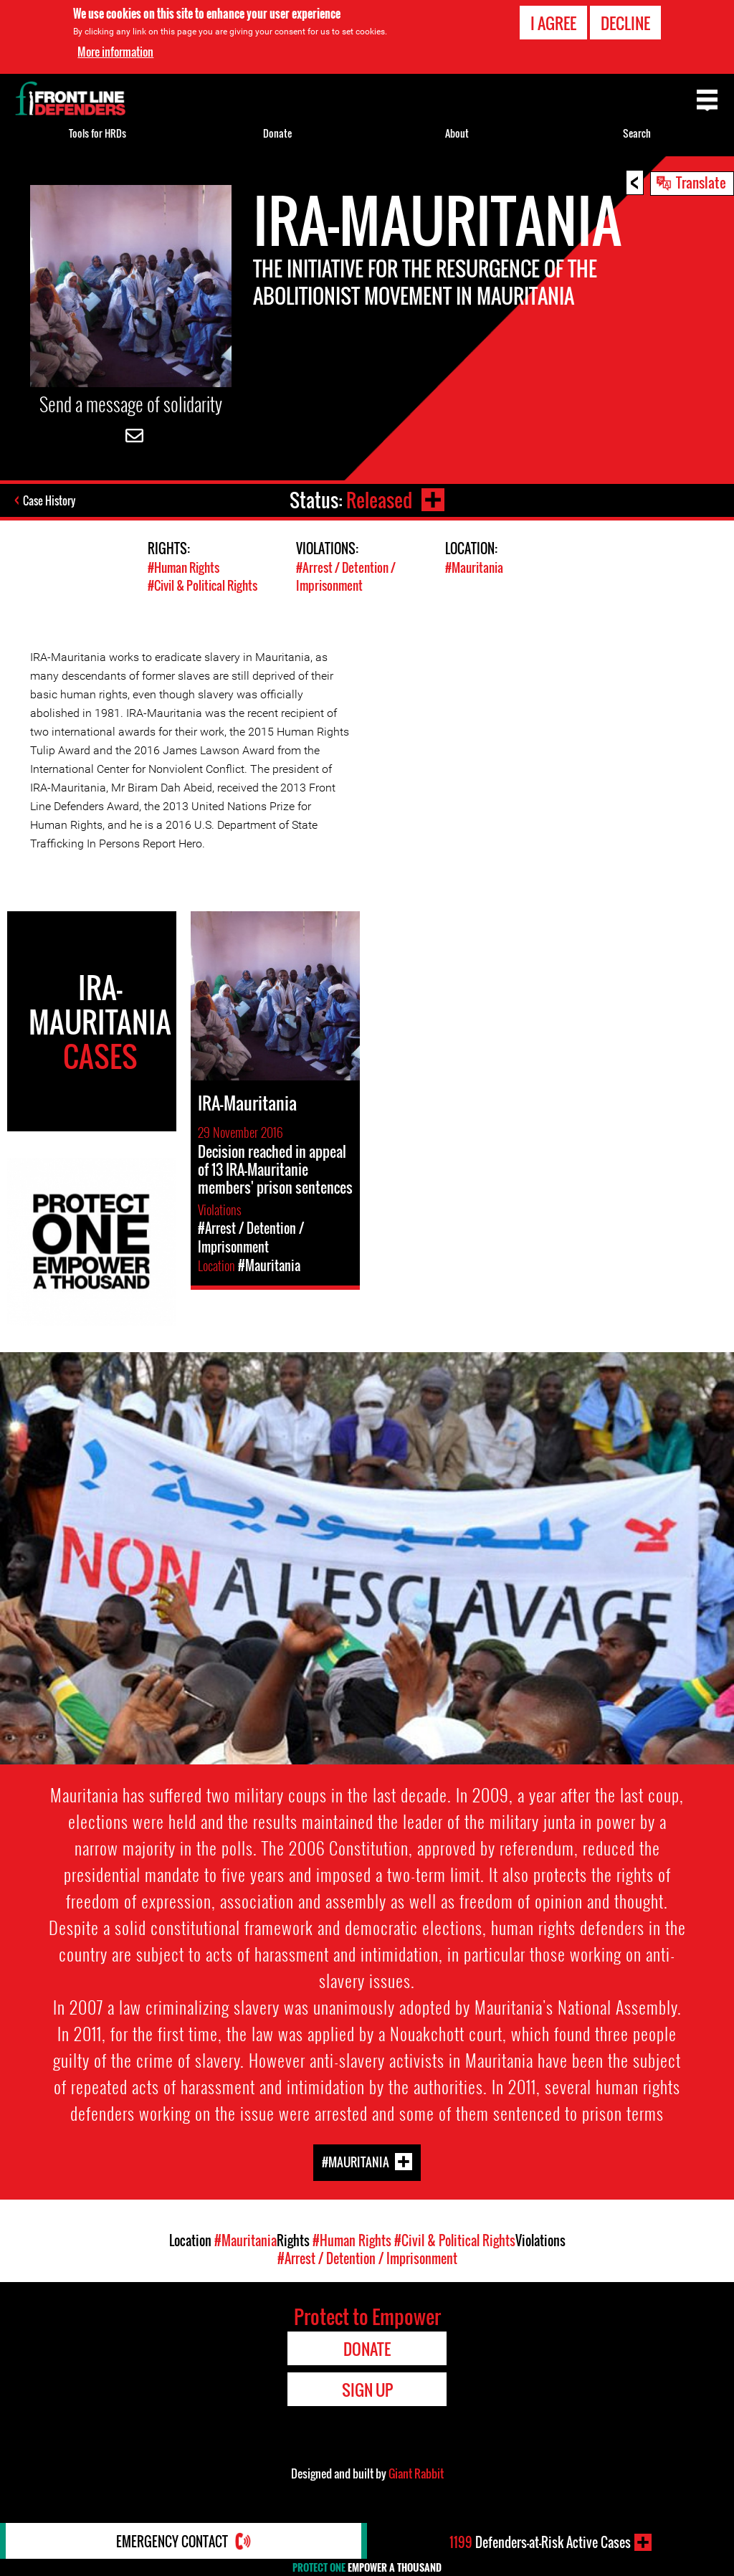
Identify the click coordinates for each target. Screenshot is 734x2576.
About (457, 133)
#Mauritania (474, 567)
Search (637, 133)
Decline (625, 22)
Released (379, 500)
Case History (49, 500)
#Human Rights (183, 567)
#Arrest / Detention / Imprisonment (346, 576)
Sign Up (367, 2389)
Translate (701, 182)
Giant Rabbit (416, 2473)
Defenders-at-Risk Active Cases (540, 2542)
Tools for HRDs (97, 133)
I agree (553, 22)
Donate (277, 133)
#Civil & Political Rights (202, 585)
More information (115, 51)
